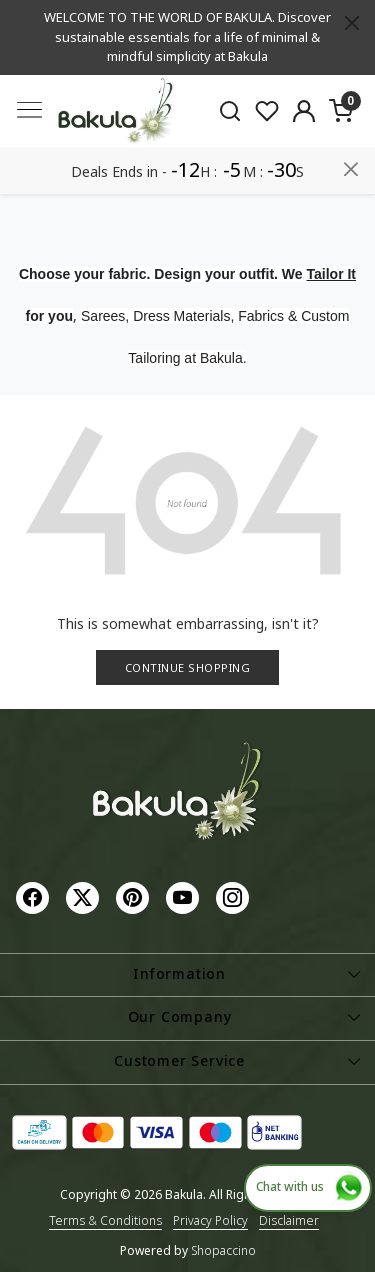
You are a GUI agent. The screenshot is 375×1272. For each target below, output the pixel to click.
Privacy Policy (210, 1220)
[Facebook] (35, 896)
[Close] (352, 23)
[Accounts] (303, 111)
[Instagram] (235, 896)
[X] (85, 896)
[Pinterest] (135, 896)
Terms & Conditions (105, 1220)
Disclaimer (289, 1220)
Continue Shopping (188, 667)
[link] (230, 110)
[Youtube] (185, 896)
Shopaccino (223, 1250)
